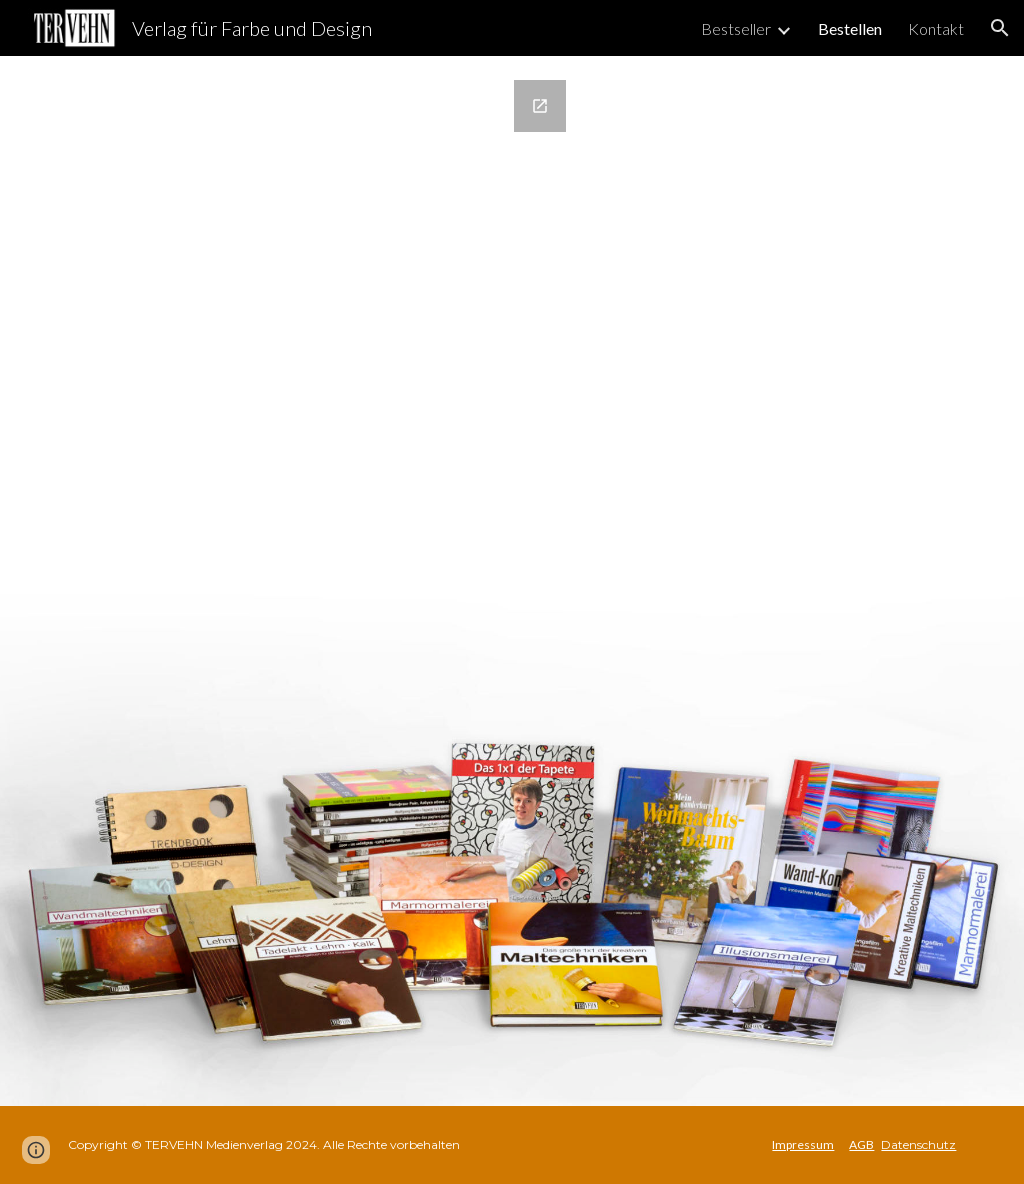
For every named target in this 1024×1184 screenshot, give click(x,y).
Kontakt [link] (936, 28)
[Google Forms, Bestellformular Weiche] (319, 581)
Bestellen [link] (850, 28)
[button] (1000, 28)
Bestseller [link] (736, 28)
